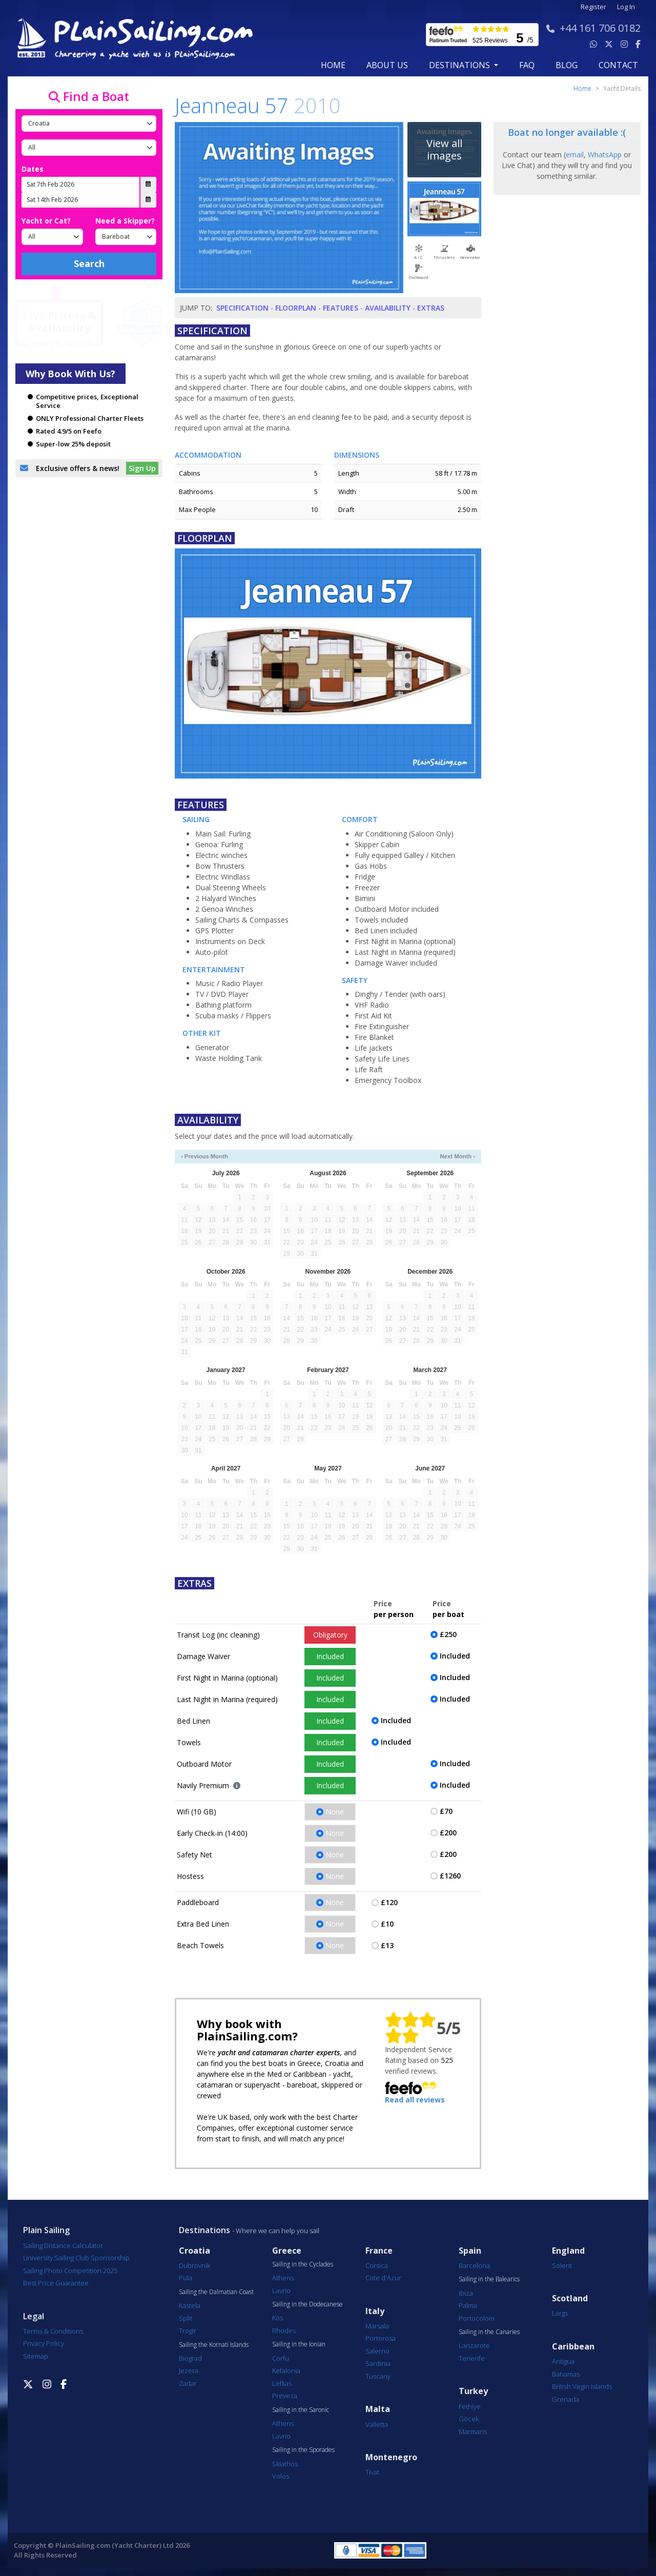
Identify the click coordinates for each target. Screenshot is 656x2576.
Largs (560, 2313)
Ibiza (466, 2293)
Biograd (190, 2358)
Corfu (280, 2358)
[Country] (89, 123)
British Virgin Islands (582, 2386)
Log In (626, 7)
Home (333, 65)
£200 (448, 1832)
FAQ (527, 65)
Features (340, 308)
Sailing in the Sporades (303, 2450)
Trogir (187, 2330)
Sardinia (378, 2363)
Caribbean (573, 2347)
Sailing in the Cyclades (302, 2264)
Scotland (570, 2298)
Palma (468, 2305)
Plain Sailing (46, 2230)
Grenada (565, 2399)
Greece (286, 2251)
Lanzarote (474, 2345)
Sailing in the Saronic (300, 2410)
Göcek (469, 2418)
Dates (33, 169)
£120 (389, 1902)
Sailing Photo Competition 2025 (70, 2270)
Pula (185, 2277)
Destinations (204, 2230)
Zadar (188, 2383)
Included (330, 1656)
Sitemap (35, 2356)
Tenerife (472, 2358)
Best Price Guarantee (56, 2282)
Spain (470, 2251)
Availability (388, 308)
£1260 (450, 1875)
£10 (387, 1924)
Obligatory (330, 1635)
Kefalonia (286, 2370)
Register (593, 7)
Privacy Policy (43, 2343)
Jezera (188, 2370)
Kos (277, 2317)
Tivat (372, 2472)
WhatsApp (605, 154)
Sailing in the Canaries (489, 2332)
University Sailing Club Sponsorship (76, 2257)
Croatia (194, 2251)
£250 (448, 1634)
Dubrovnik (194, 2265)
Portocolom (477, 2318)
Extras (430, 308)
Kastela (189, 2305)
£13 (387, 1945)
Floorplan (295, 308)
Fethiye (470, 2406)
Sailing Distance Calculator (63, 2245)
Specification (242, 308)
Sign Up (142, 468)
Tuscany (378, 2376)
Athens (283, 2277)
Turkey (473, 2391)
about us (387, 65)
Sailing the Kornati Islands (214, 2344)
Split (185, 2318)
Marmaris (473, 2431)
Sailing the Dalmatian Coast (216, 2292)
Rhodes (284, 2330)
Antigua (563, 2361)
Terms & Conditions (53, 2331)
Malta (377, 2409)
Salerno (377, 2351)
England (568, 2251)
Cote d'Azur (383, 2277)
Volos (280, 2476)
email (575, 154)
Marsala (377, 2325)
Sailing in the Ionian (298, 2344)
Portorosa (380, 2338)
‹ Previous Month (204, 1156)
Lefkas (282, 2383)
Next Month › (457, 1156)
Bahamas (566, 2374)
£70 (446, 1811)
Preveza (284, 2395)
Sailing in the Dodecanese (307, 2304)
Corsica (376, 2265)
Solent (562, 2265)
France (379, 2251)
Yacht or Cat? (46, 221)
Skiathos (285, 2463)
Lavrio (281, 2290)
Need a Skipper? (125, 221)
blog (567, 65)
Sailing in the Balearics (489, 2279)
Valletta (376, 2424)
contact (618, 65)
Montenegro (391, 2457)
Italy (374, 2311)
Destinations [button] (460, 65)
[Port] (89, 147)
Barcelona (474, 2265)
